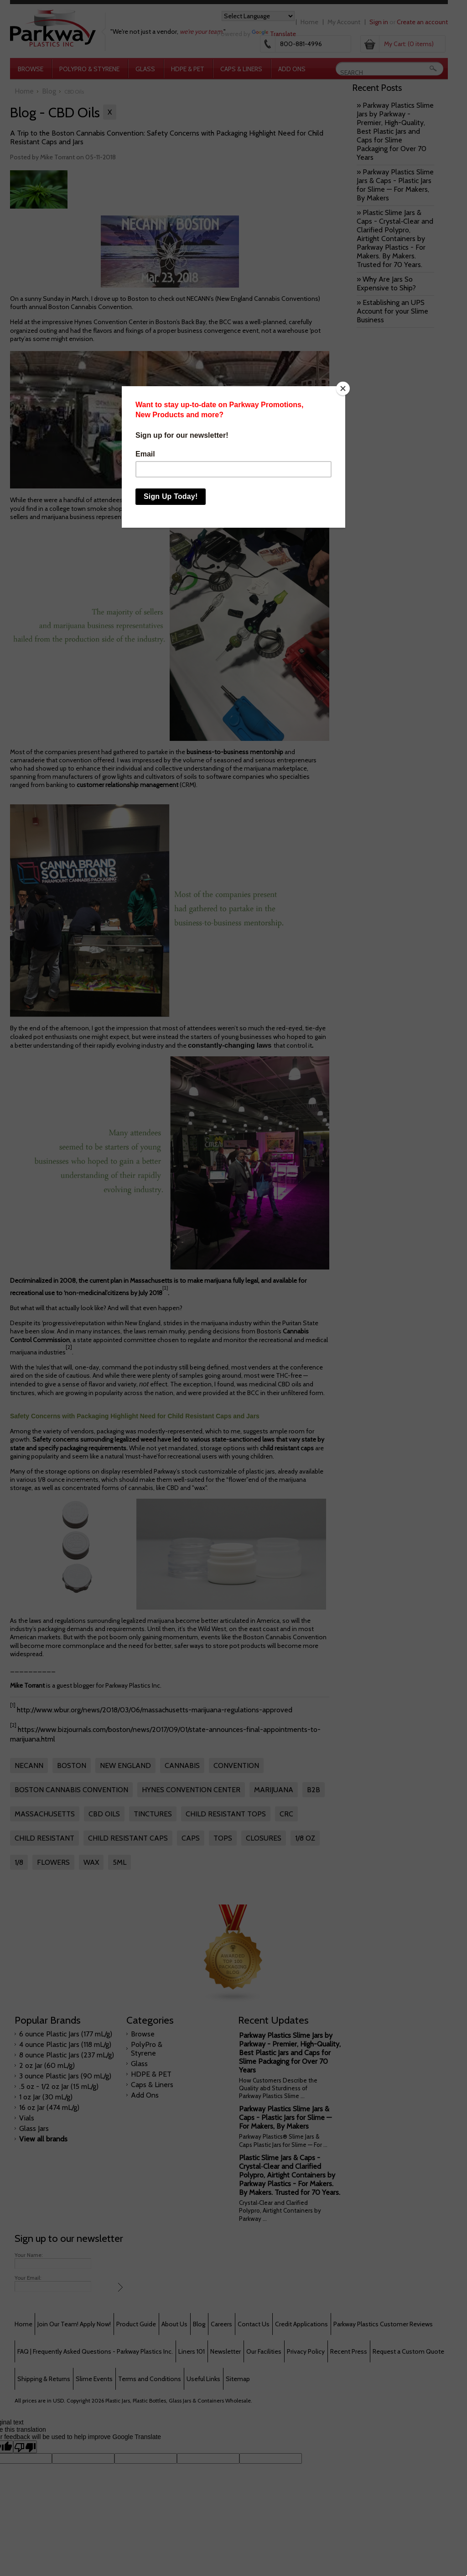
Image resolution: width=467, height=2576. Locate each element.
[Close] (343, 388)
